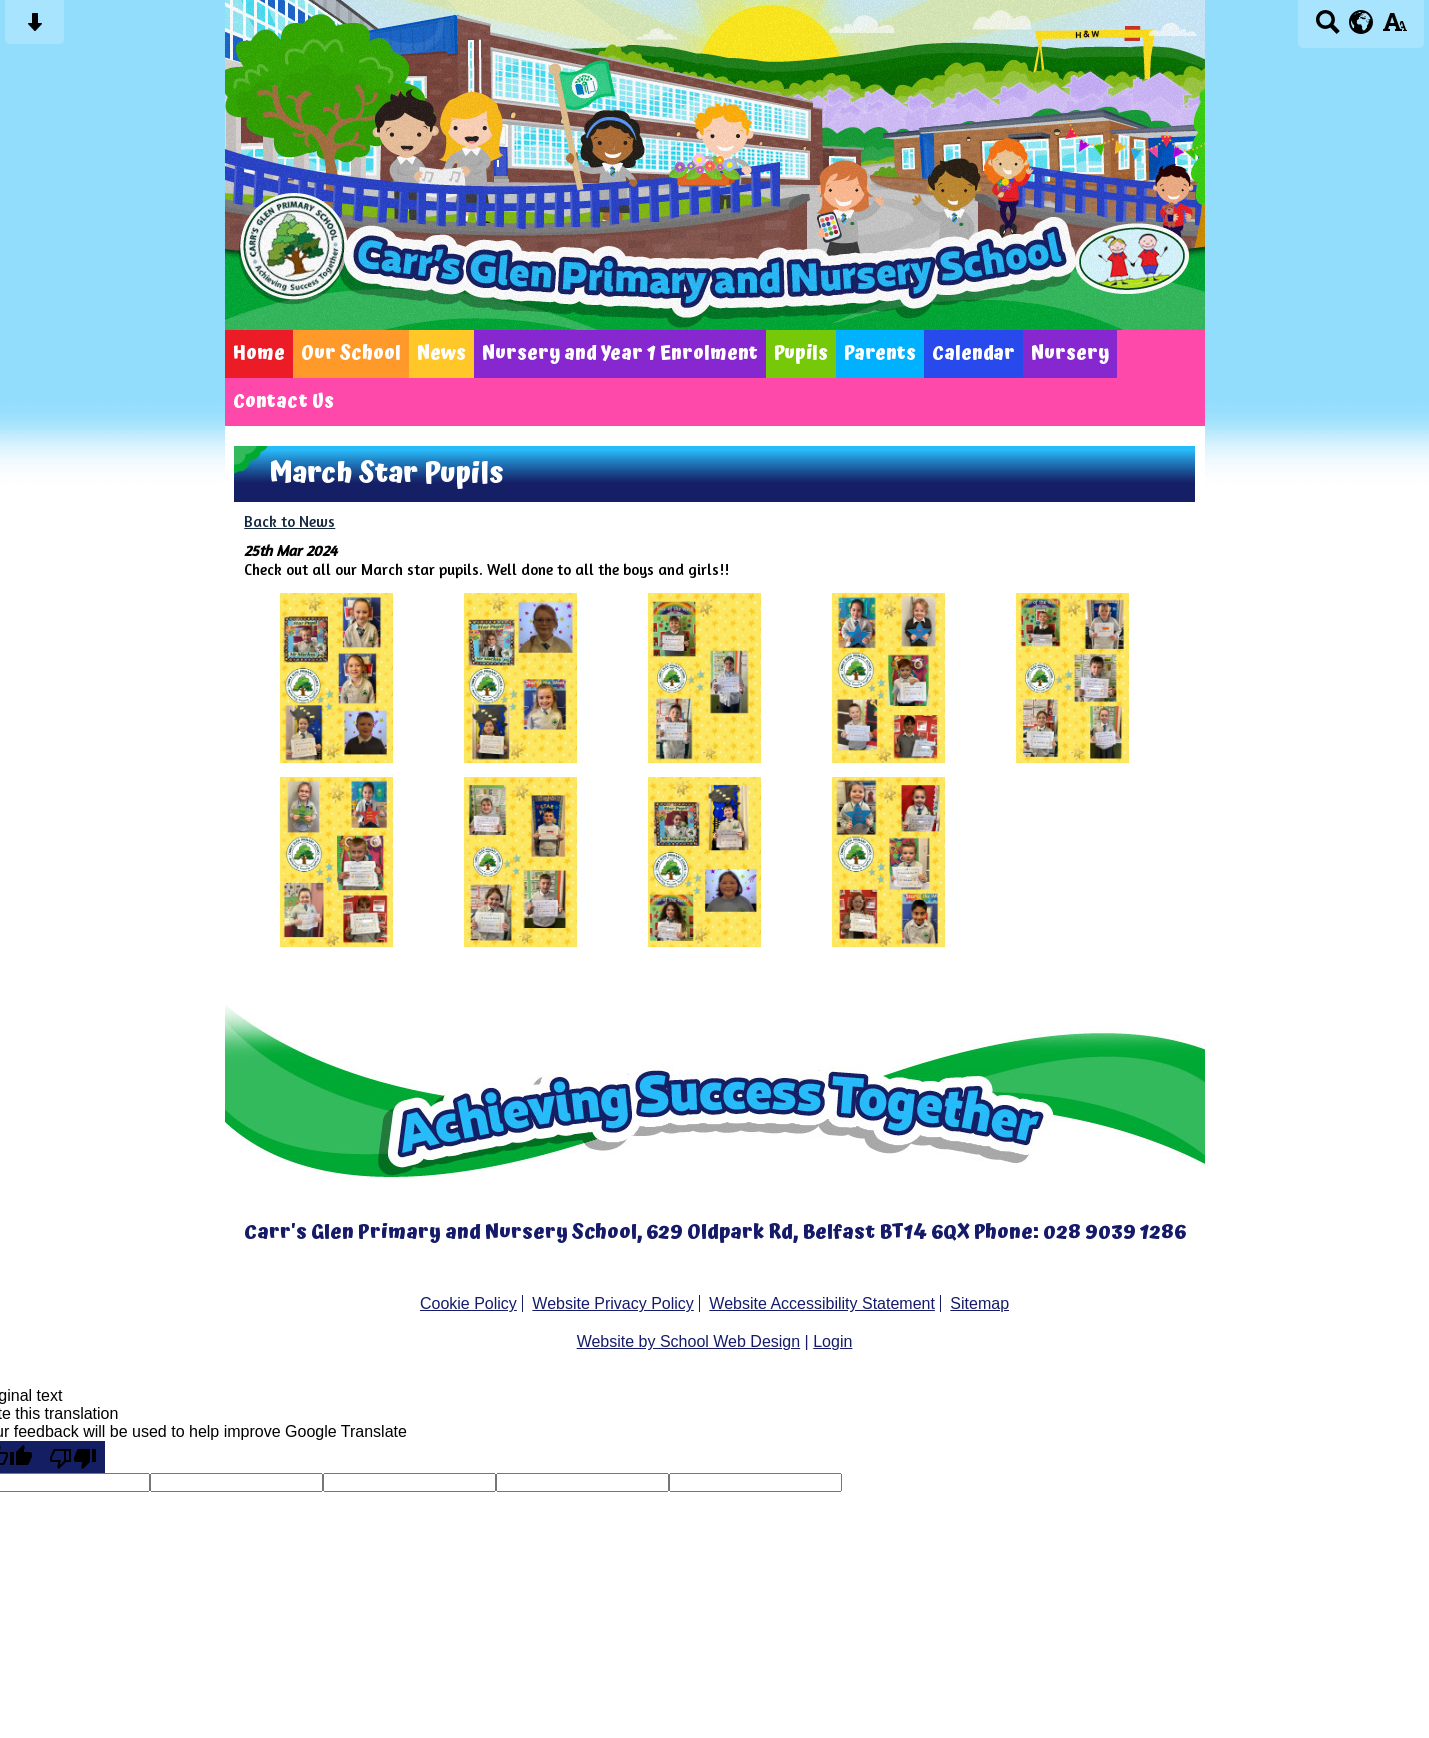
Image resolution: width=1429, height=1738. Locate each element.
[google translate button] (1361, 22)
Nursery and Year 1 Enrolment (620, 354)
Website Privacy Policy (613, 1303)
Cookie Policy (468, 1303)
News (441, 354)
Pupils (801, 354)
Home (259, 354)
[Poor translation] (73, 1457)
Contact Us (283, 402)
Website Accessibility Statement (822, 1303)
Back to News (289, 521)
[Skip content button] (34, 28)
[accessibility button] (1394, 28)
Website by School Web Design (689, 1341)
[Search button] (1327, 28)
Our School (351, 354)
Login (832, 1341)
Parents (880, 354)
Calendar (973, 354)
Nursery (1070, 354)
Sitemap (979, 1303)
